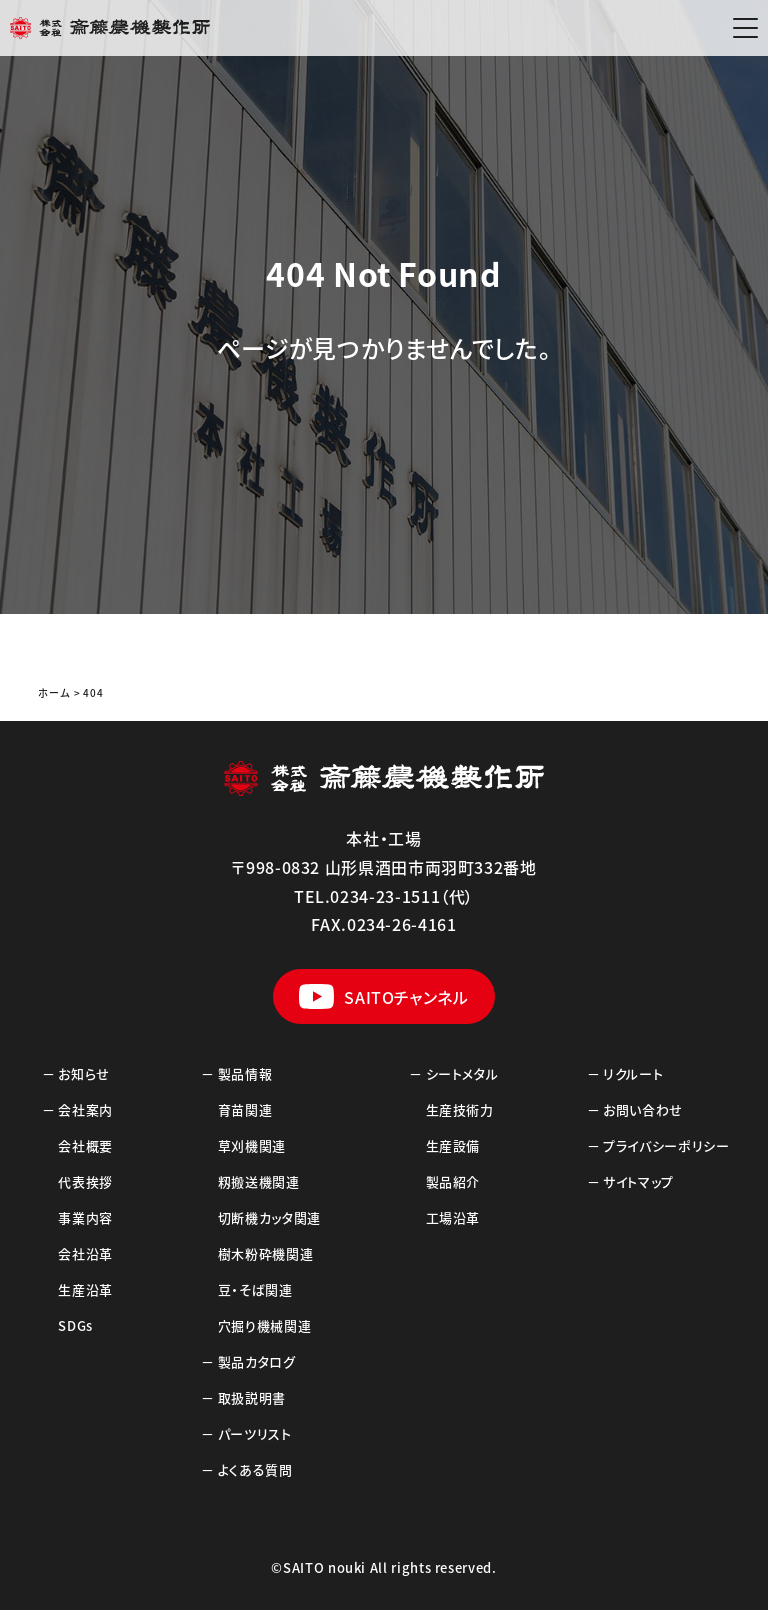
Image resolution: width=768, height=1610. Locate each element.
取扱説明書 (252, 1397)
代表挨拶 (85, 1181)
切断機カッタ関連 (269, 1217)
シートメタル (462, 1073)
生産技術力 (460, 1109)
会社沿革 (85, 1253)
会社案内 (85, 1109)
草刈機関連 (252, 1145)
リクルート (633, 1073)
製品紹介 (453, 1181)
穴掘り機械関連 (264, 1325)
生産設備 (453, 1145)
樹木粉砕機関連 (265, 1253)
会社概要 (85, 1145)
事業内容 (85, 1217)
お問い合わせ (643, 1109)
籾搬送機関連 (259, 1181)
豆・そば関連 (255, 1289)
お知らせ (84, 1073)
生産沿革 (85, 1289)
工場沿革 (453, 1217)
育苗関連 (245, 1109)
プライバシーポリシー (666, 1145)
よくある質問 (255, 1469)
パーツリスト (255, 1433)
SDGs (75, 1325)
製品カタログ (257, 1361)
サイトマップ (638, 1181)
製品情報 (245, 1073)
